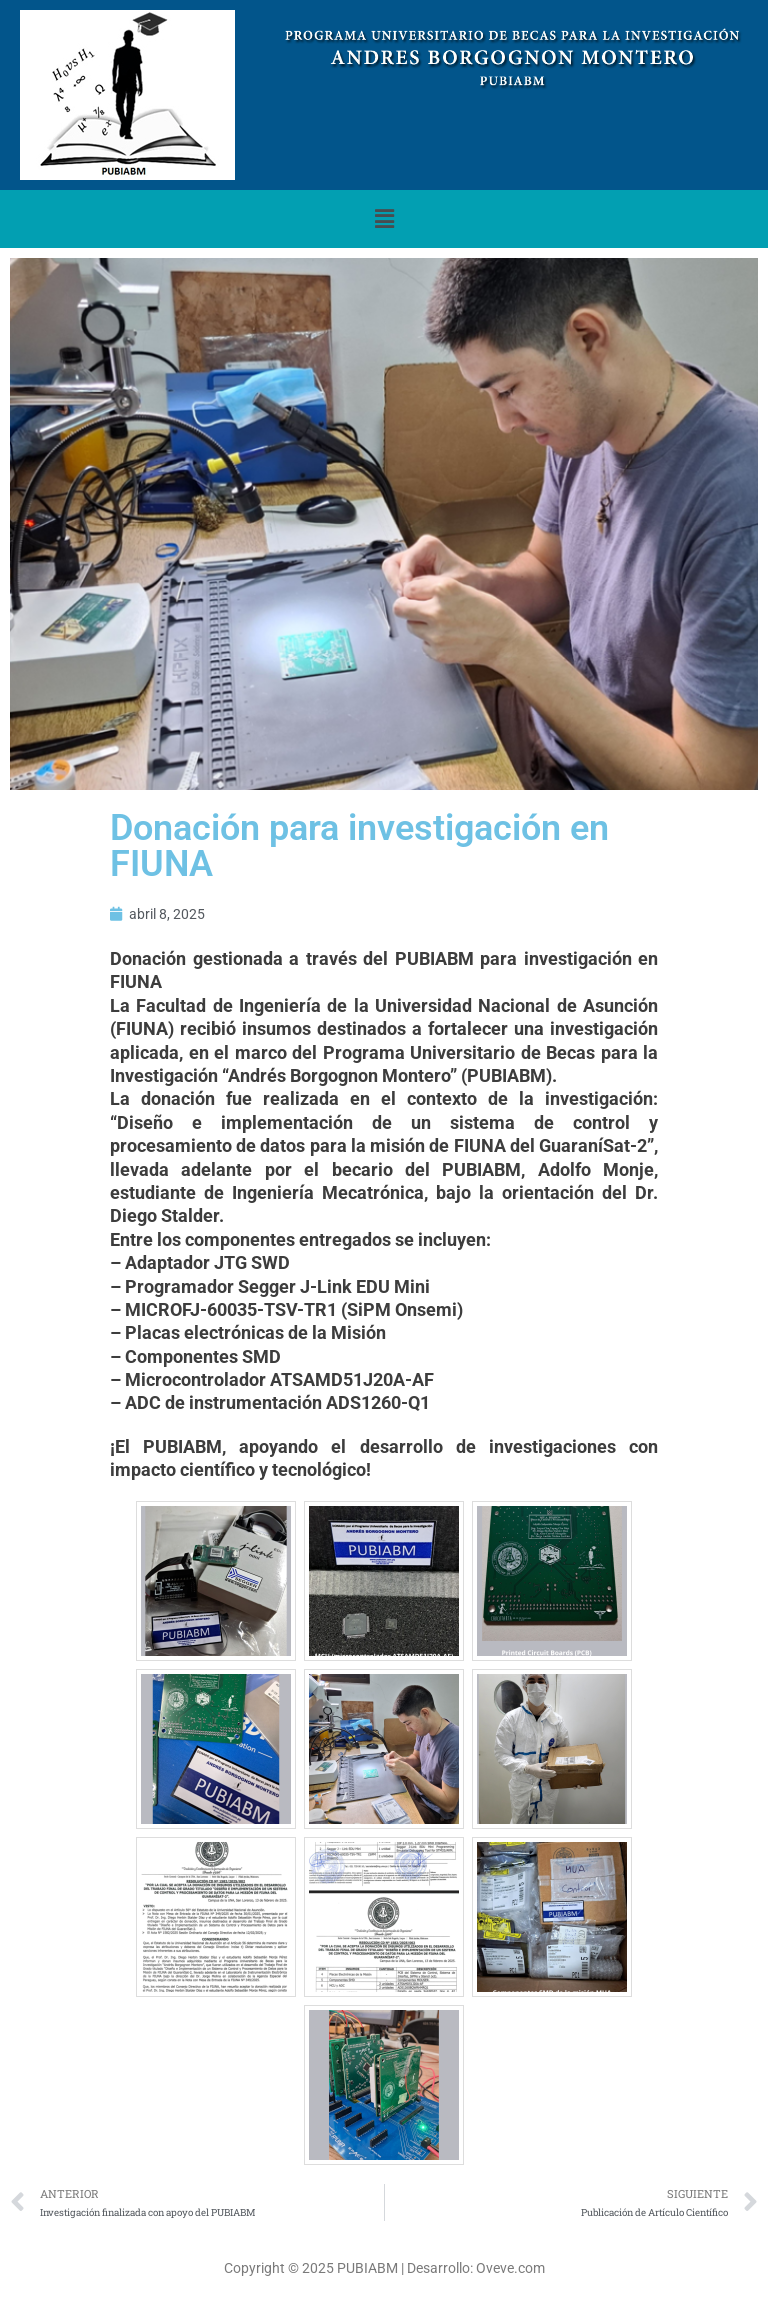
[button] (384, 219)
